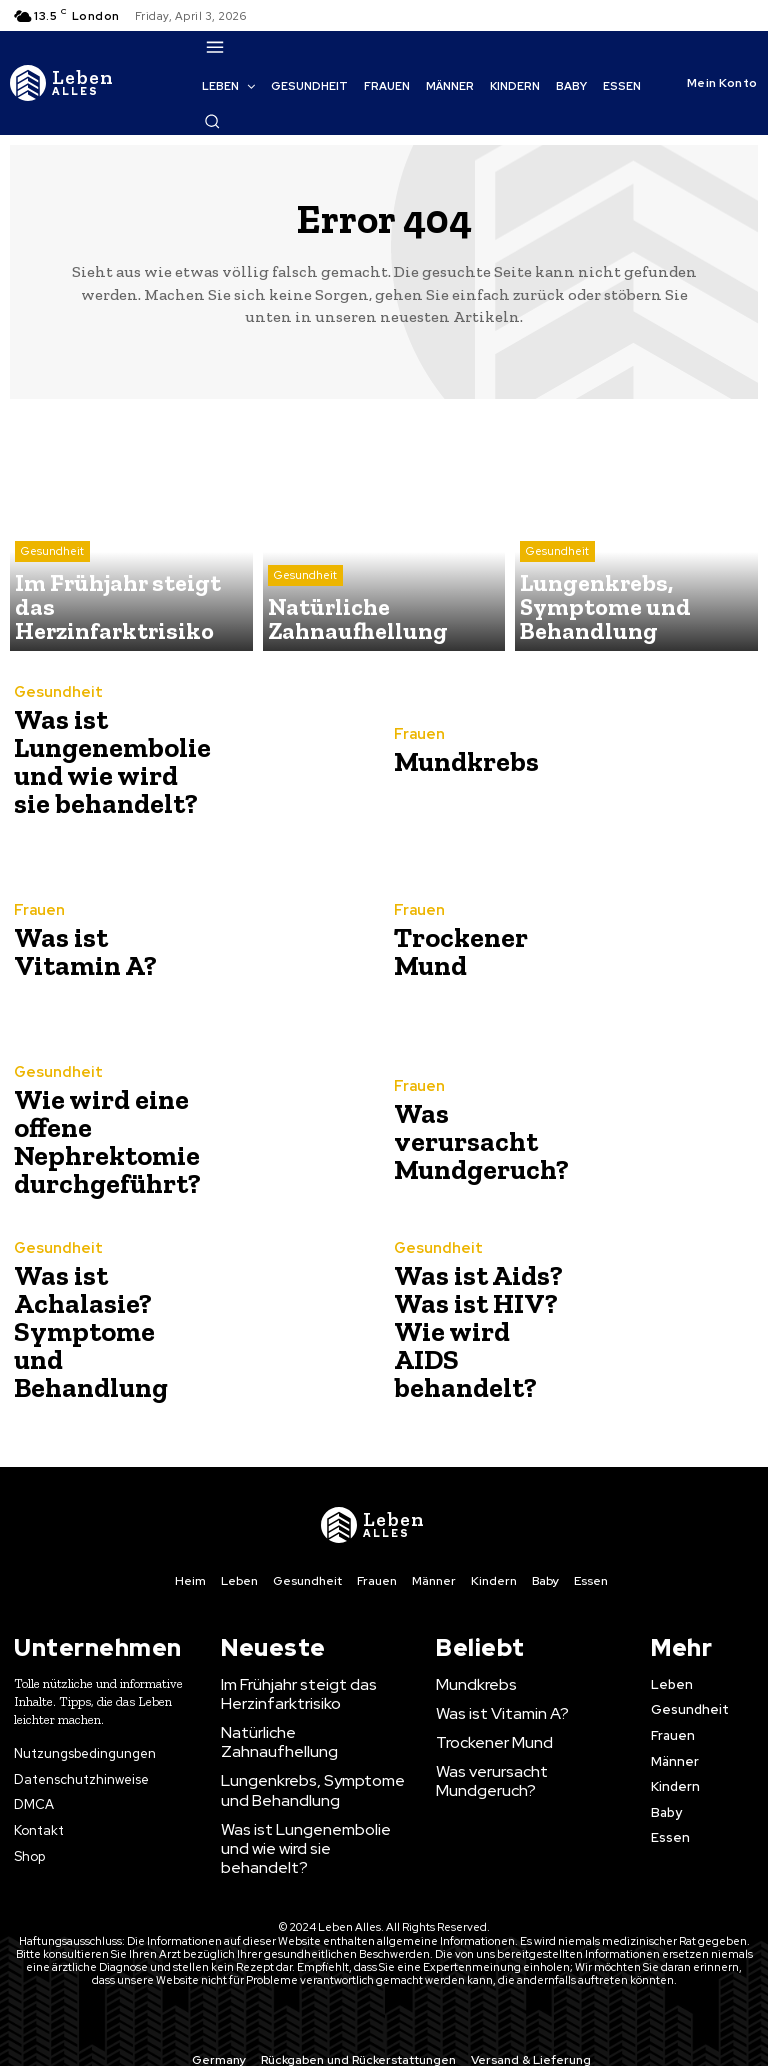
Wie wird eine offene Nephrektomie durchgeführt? (97, 1142)
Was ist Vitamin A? (76, 952)
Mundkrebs (459, 762)
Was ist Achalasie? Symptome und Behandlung (99, 1332)
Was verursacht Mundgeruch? (472, 1142)
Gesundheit (52, 593)
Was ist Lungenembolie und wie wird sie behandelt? (101, 762)
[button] (212, 121)
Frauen (416, 738)
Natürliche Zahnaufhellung (306, 1727)
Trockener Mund (451, 952)
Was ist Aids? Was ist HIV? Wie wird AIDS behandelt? (473, 1332)
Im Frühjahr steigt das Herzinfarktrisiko (288, 1691)
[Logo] (62, 83)
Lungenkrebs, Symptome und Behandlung (311, 1763)
